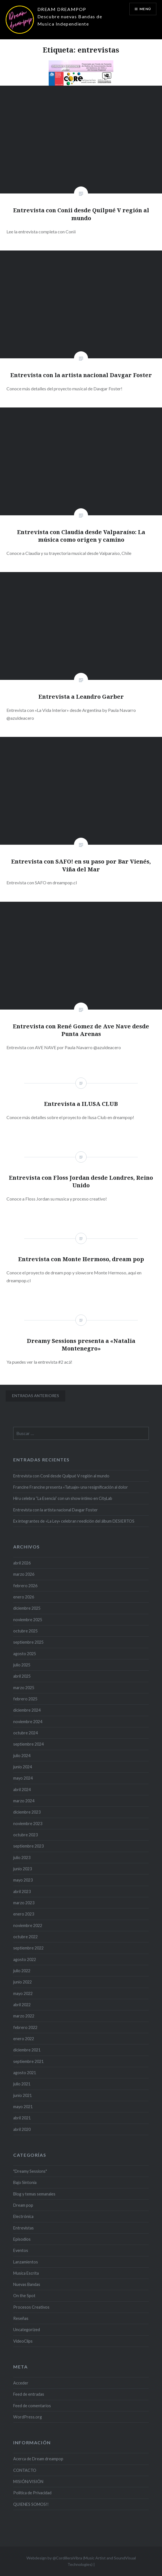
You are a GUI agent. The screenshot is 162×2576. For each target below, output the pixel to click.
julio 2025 (21, 1664)
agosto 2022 (24, 1959)
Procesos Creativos (31, 2307)
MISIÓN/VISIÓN (28, 2481)
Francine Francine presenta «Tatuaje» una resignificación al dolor (70, 1487)
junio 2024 (22, 1766)
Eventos (20, 2250)
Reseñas (20, 2318)
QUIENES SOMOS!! (31, 2504)
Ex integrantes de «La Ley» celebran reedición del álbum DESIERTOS (73, 1521)
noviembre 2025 (27, 1619)
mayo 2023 (23, 1880)
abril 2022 (22, 2004)
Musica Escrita (26, 2273)
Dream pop (23, 2205)
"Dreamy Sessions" (30, 2171)
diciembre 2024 (26, 1710)
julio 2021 (21, 2083)
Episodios (22, 2239)
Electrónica (23, 2216)
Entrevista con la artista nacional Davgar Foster (55, 1509)
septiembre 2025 (28, 1642)
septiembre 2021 (28, 2061)
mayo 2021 (23, 2106)
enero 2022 (23, 2038)
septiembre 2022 (28, 1948)
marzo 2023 (23, 1902)
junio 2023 (22, 1868)
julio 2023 (21, 1857)
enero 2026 (23, 1597)
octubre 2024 (25, 1732)
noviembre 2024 (27, 1721)
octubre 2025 (25, 1630)
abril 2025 (22, 1676)
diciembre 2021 (26, 2049)
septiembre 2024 (28, 1744)
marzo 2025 (23, 1687)
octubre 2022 (25, 1936)
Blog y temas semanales (34, 2194)
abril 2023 (22, 1891)
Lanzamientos (25, 2262)
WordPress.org (27, 2417)
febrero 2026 (25, 1585)
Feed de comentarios (32, 2405)
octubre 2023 (25, 1834)
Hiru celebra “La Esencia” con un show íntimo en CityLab (62, 1498)
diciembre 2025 (26, 1608)
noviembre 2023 (27, 1823)
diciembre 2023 (26, 1812)
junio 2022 (22, 1982)
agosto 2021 (24, 2072)
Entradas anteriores (35, 1395)
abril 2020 (22, 2129)
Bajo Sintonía (25, 2182)
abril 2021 (22, 2117)
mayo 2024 (23, 1778)
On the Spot (24, 2295)
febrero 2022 (25, 2027)
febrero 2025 (25, 1698)
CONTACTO (24, 2470)
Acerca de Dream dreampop (38, 2458)
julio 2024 (21, 1755)
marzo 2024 (23, 1800)
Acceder (20, 2383)
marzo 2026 (23, 1574)
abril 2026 (22, 1563)
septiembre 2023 (28, 1846)
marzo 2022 (23, 2016)
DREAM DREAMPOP (61, 9)
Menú (145, 9)
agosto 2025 (24, 1653)
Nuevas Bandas (26, 2284)
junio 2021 (22, 2095)
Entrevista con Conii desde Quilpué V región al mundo (61, 1475)
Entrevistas (23, 2228)
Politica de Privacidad (32, 2492)
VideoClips (23, 2341)
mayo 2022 (23, 1993)
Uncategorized (26, 2329)
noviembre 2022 (27, 1925)
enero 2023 (23, 1914)
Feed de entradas (28, 2394)
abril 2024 (22, 1789)
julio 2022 (21, 1970)
